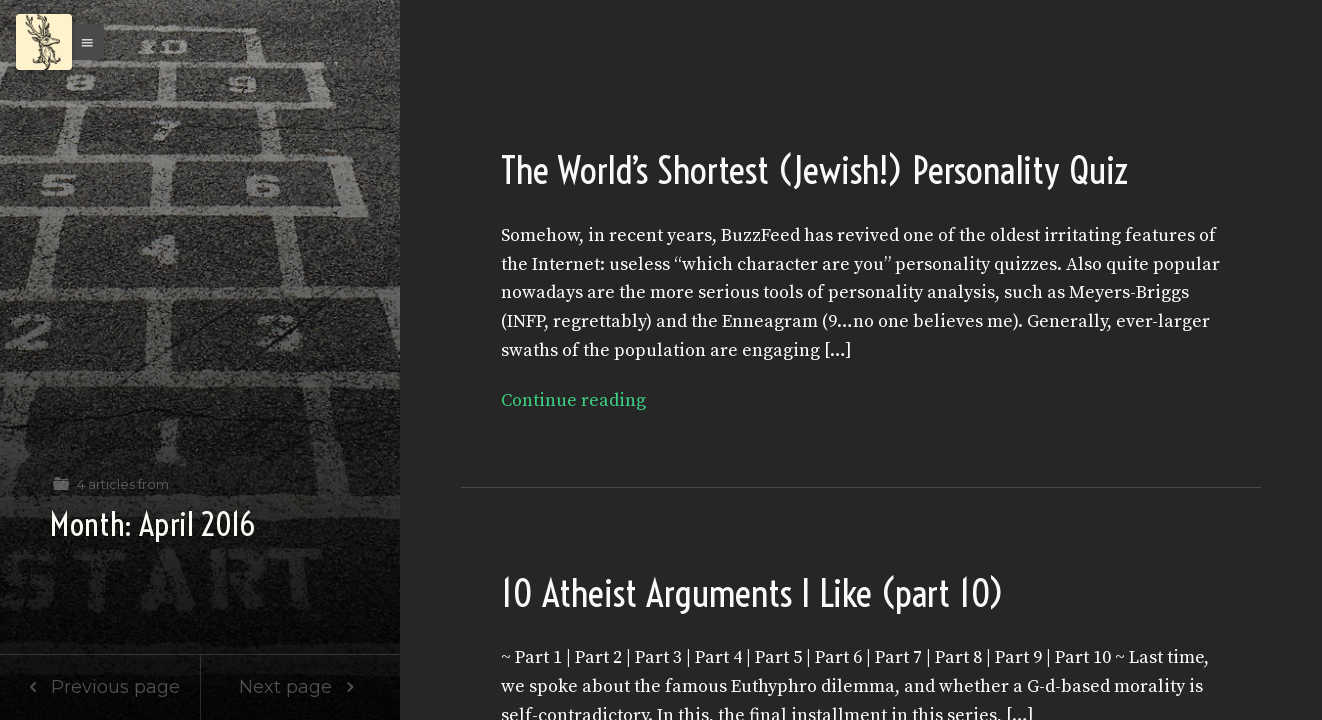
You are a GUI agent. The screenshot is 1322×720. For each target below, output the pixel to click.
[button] (82, 42)
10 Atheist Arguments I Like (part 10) (752, 593)
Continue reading (573, 400)
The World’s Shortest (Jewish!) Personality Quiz (815, 170)
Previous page (99, 687)
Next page (300, 687)
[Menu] (44, 42)
